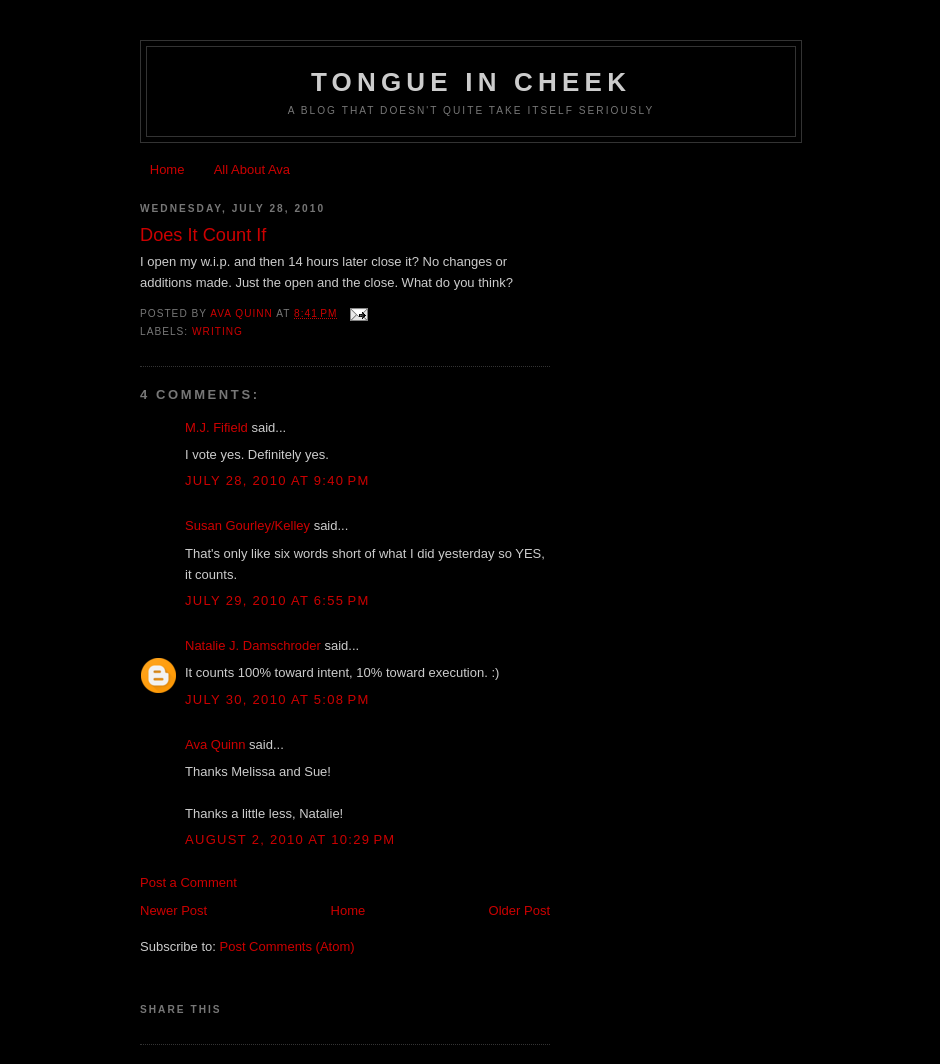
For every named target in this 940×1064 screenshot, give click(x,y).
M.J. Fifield (216, 427)
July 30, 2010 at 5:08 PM (277, 699)
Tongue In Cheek (471, 82)
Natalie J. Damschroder (253, 645)
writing (217, 331)
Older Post (519, 910)
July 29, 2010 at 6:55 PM (277, 600)
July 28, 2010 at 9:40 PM (277, 480)
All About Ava (252, 169)
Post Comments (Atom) (287, 946)
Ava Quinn (215, 744)
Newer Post (173, 910)
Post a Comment (188, 882)
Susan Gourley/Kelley (247, 525)
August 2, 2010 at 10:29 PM (290, 839)
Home (167, 169)
